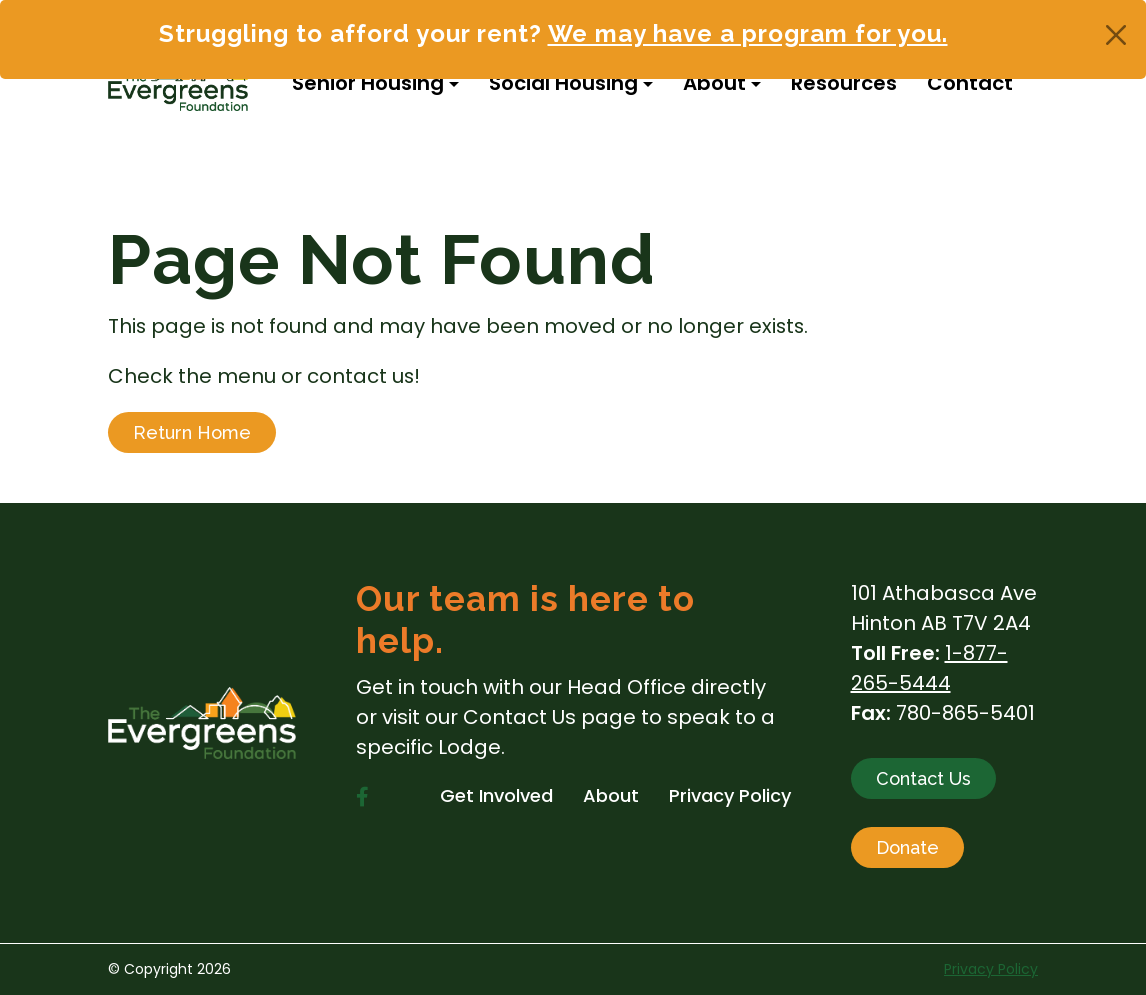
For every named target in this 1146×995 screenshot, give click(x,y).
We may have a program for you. (748, 33)
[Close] (1116, 35)
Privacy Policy (991, 969)
